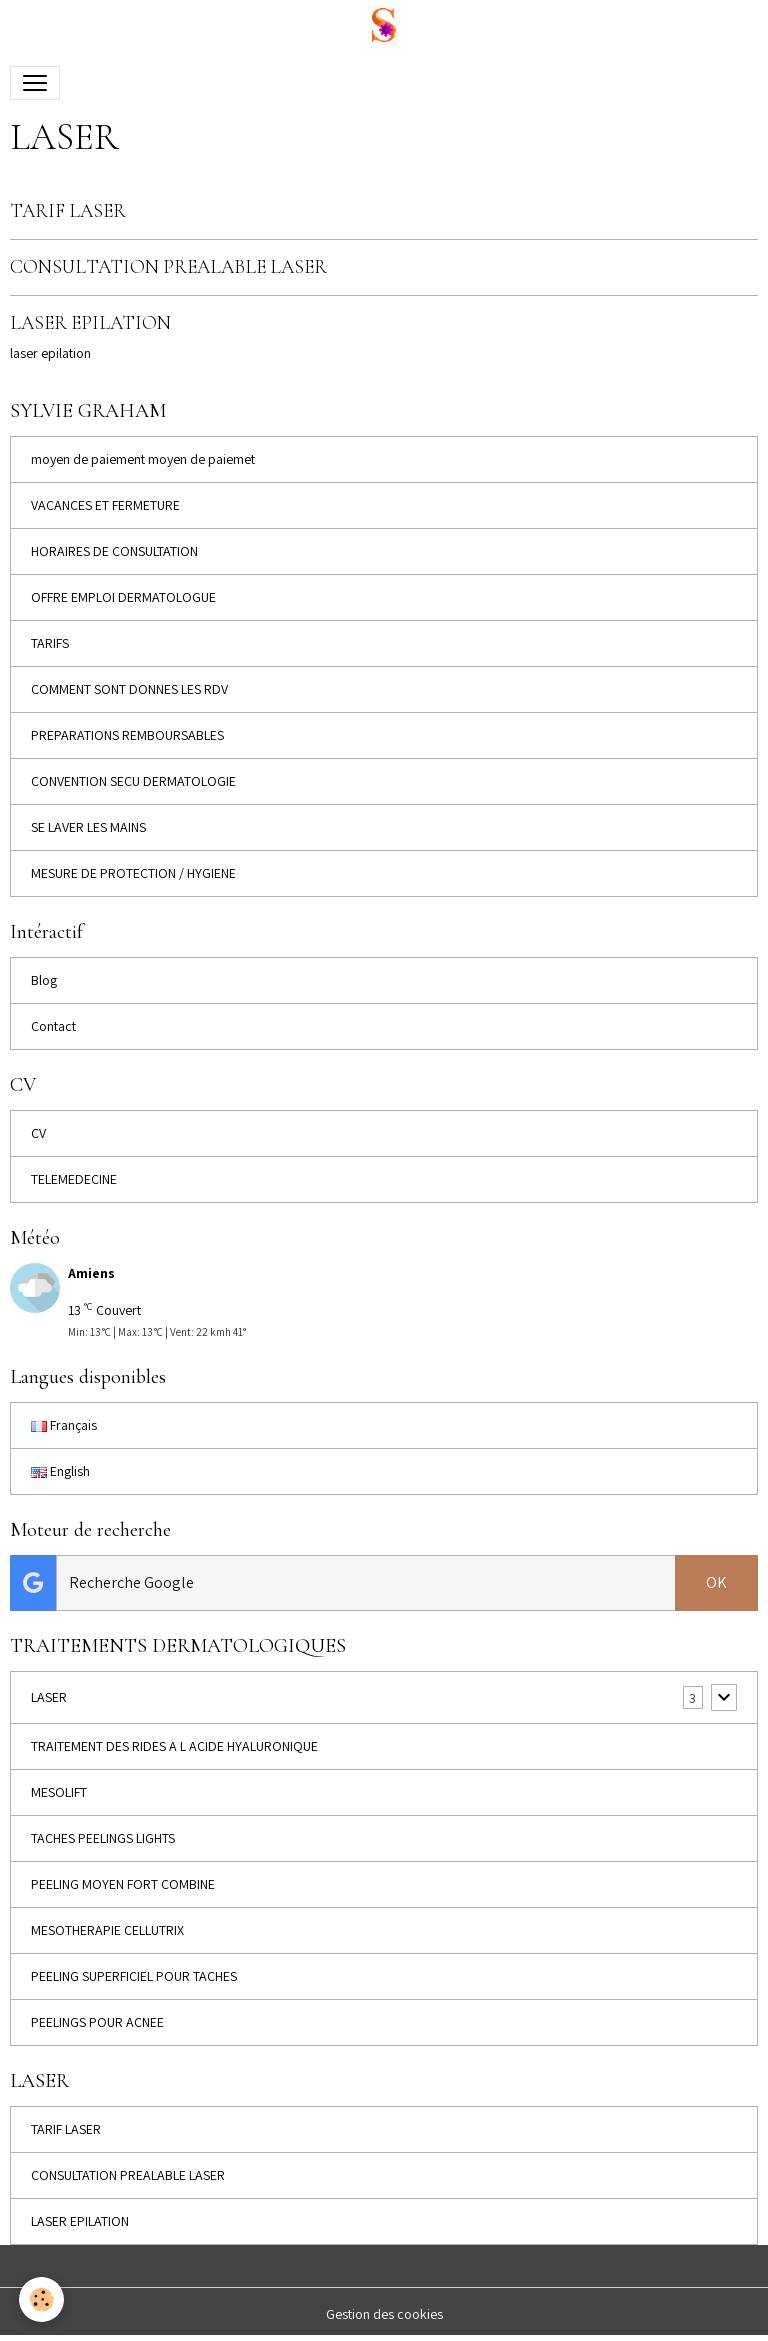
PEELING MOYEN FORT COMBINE (123, 1884)
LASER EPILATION (90, 323)
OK (716, 1582)
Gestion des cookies (384, 2314)
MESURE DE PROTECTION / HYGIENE (133, 873)
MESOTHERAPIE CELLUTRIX (107, 1930)
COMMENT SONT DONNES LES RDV (129, 689)
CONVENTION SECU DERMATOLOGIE (133, 781)
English (60, 1471)
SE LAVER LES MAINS (88, 827)
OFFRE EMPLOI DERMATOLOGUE (123, 597)
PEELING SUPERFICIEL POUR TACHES (134, 1976)
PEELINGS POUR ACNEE (97, 2022)
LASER (49, 1697)
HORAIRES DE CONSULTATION (114, 551)
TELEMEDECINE (74, 1179)
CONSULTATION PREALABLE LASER (168, 267)
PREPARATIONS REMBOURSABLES (127, 735)
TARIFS (50, 643)
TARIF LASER (68, 211)
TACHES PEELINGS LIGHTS (103, 1838)
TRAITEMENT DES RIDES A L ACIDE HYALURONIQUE (174, 1746)
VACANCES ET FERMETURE (105, 505)
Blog (44, 980)
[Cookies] (42, 2299)
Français (64, 1425)
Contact (53, 1026)
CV (38, 1133)
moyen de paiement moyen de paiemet (143, 459)
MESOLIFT (59, 1792)
